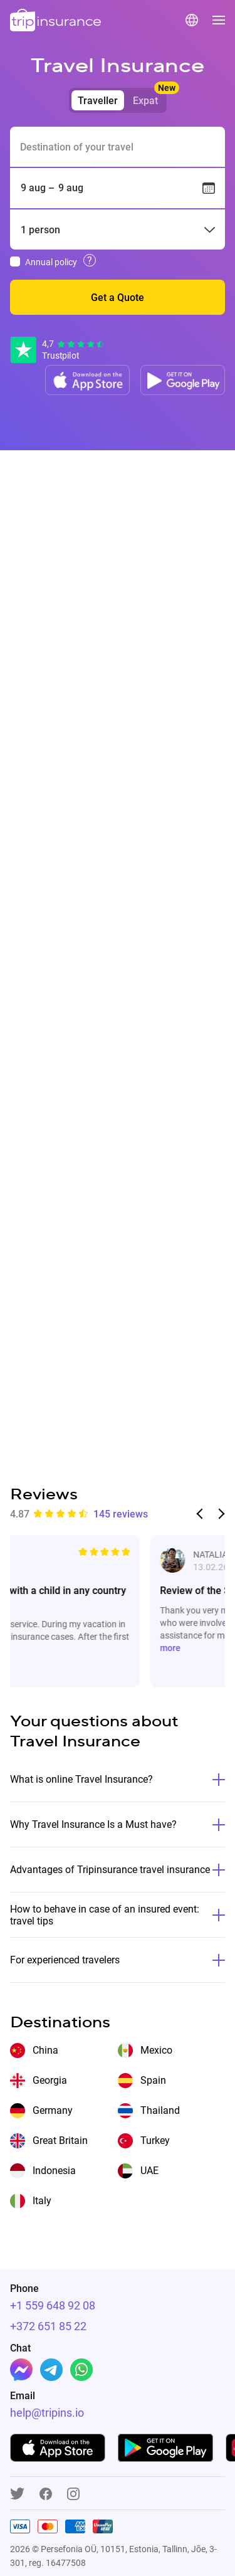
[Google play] (182, 380)
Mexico (156, 2050)
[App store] (87, 380)
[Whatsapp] (81, 2369)
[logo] (56, 21)
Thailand (160, 2110)
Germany (53, 2110)
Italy (42, 2201)
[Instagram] (73, 2495)
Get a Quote (117, 298)
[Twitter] (17, 2494)
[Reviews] (58, 350)
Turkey (155, 2140)
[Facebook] (21, 2369)
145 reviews (120, 1514)
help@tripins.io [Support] (47, 2413)
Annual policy (51, 262)
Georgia (50, 2080)
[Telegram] (51, 2369)
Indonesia (54, 2171)
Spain (153, 2080)
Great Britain (60, 2140)
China (45, 2050)
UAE (149, 2171)
